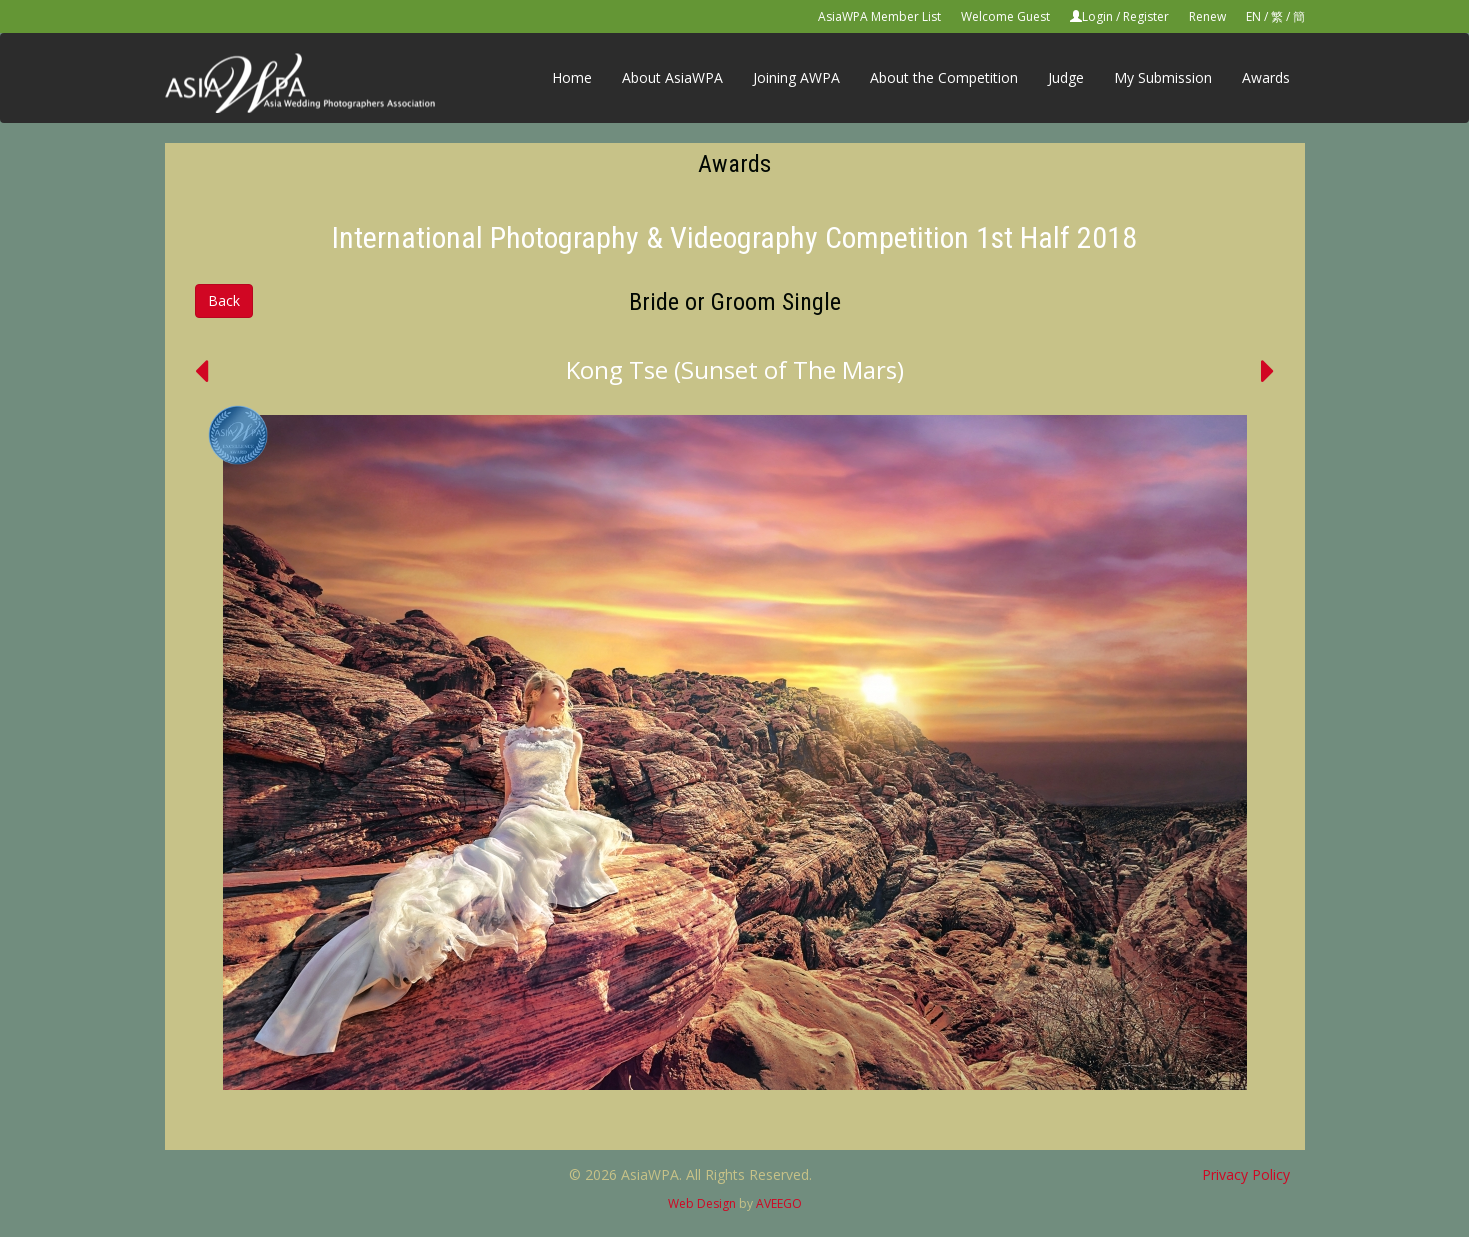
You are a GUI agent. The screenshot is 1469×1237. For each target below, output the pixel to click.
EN (1253, 16)
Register (1146, 16)
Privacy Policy (1246, 1174)
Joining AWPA (796, 77)
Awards (1266, 77)
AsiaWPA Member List (879, 16)
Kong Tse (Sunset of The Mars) (735, 369)
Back (224, 300)
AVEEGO (779, 1203)
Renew (1207, 16)
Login (1097, 16)
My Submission (1163, 77)
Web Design (702, 1203)
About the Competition (944, 77)
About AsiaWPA (672, 77)
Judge (1066, 77)
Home (572, 77)
